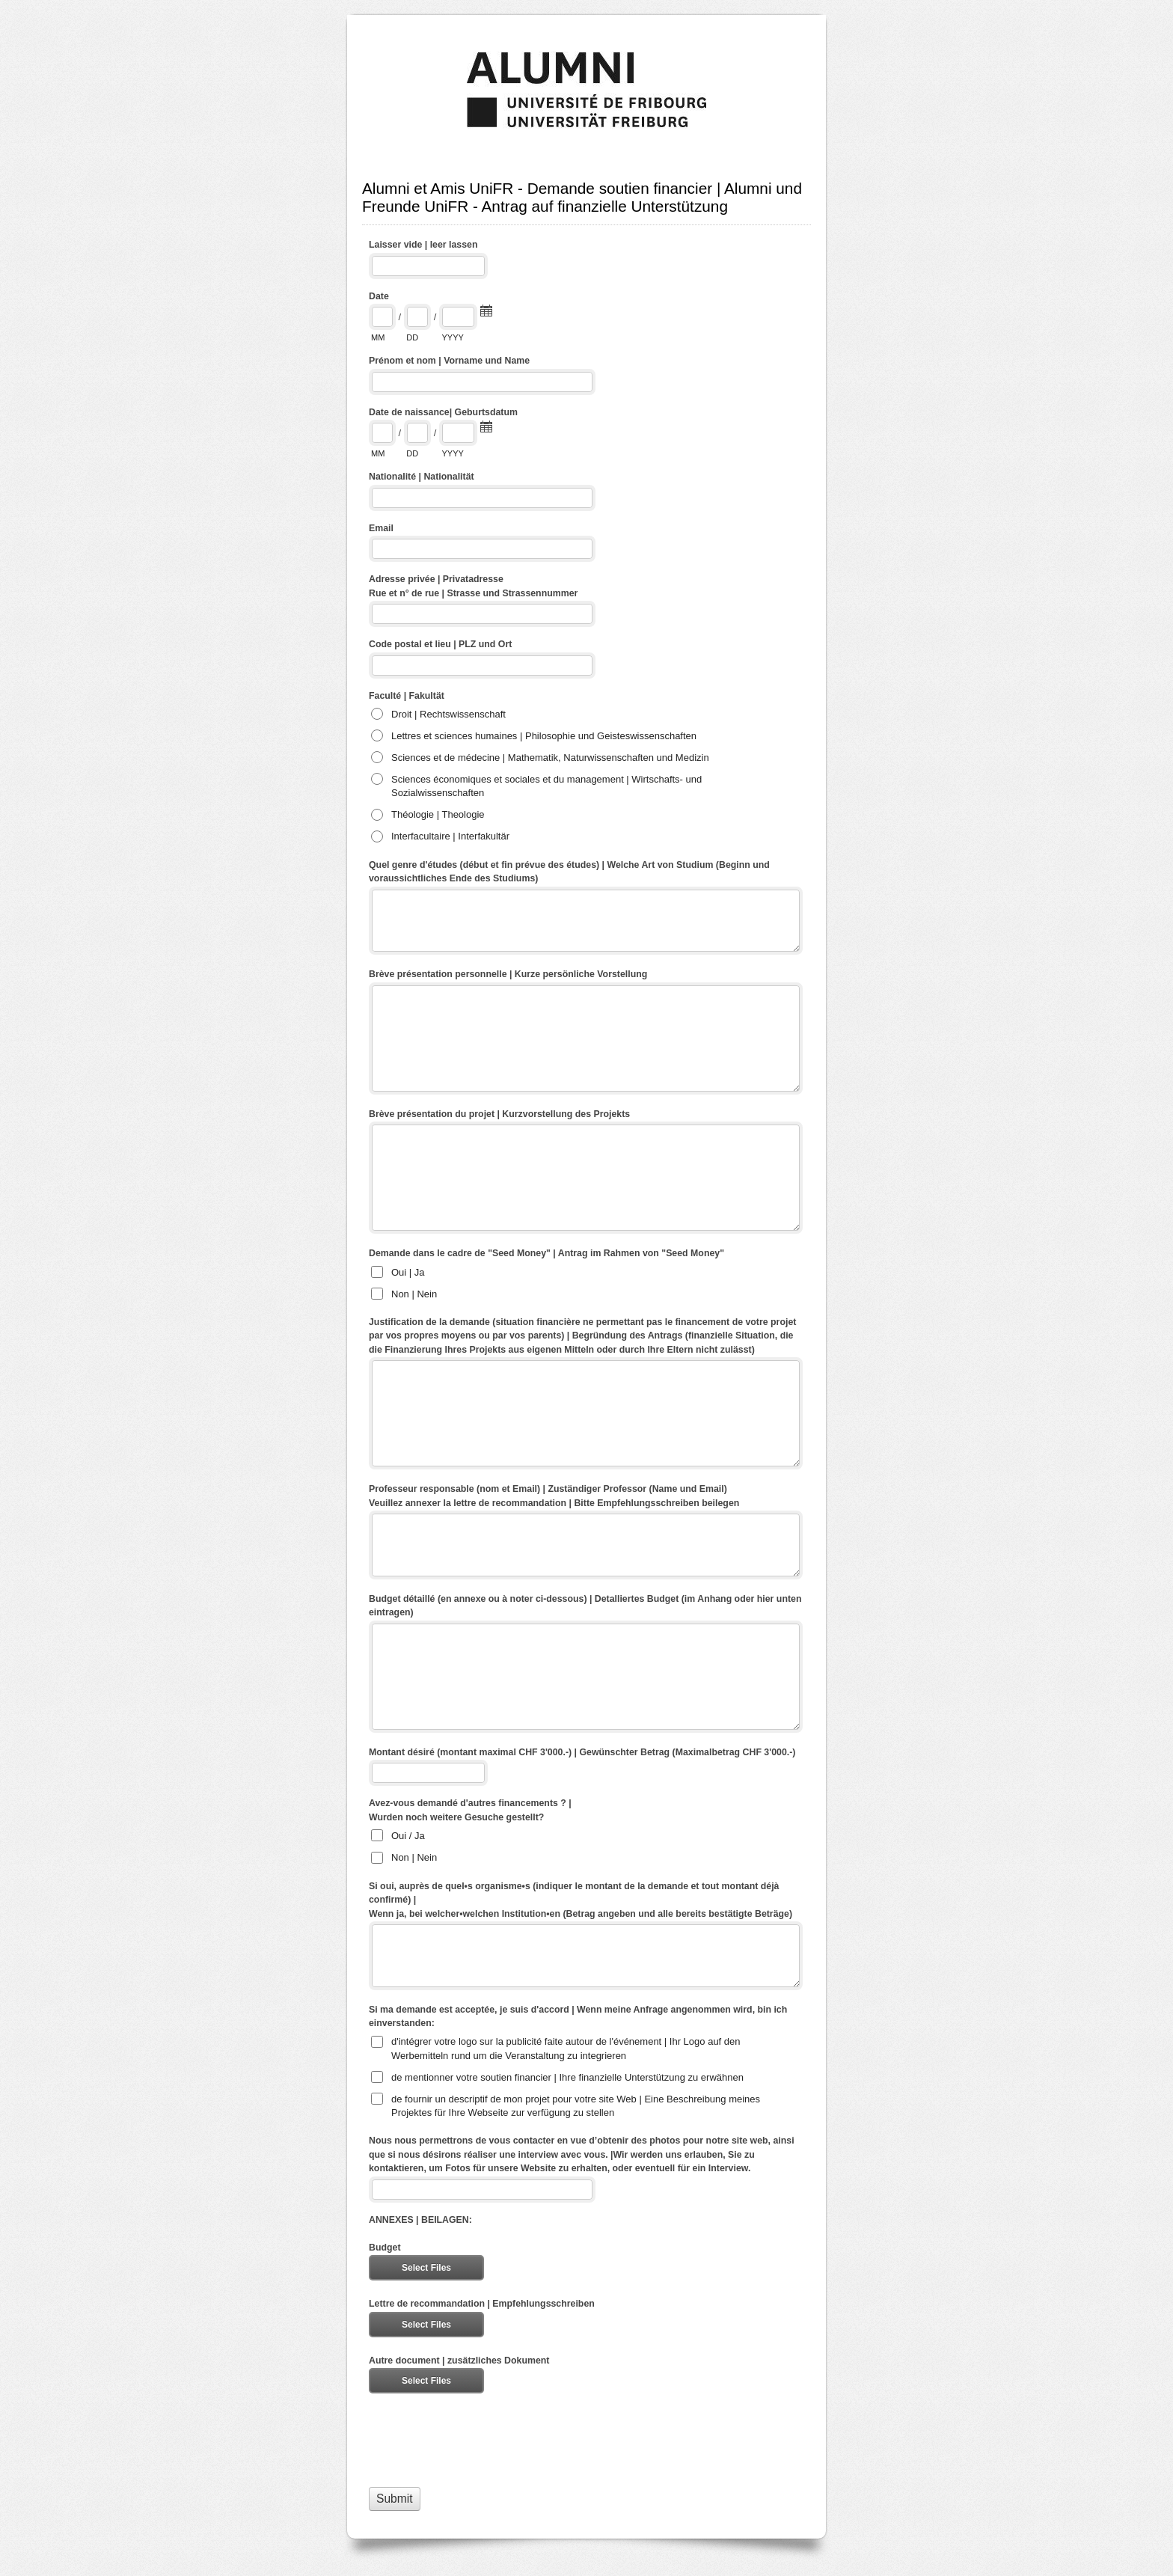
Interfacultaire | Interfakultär (450, 836)
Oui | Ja (408, 1272)
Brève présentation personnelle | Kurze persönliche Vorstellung (508, 974)
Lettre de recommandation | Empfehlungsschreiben (482, 2303)
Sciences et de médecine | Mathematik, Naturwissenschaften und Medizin (550, 757)
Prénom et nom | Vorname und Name (449, 360)
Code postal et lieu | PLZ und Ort (440, 644)
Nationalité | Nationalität (421, 476)
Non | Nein (414, 1294)
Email (381, 528)
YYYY (452, 337)
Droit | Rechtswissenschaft (448, 714)
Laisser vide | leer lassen (423, 244)
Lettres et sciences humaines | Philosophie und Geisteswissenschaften (543, 735)
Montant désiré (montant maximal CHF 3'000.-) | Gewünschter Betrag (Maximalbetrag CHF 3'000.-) (582, 1752)
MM (378, 337)
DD (412, 337)
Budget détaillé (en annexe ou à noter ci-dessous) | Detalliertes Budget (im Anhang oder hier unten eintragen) (585, 1606)
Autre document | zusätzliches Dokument (459, 2360)
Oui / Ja (408, 1835)
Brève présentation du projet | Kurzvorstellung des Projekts (499, 1114)
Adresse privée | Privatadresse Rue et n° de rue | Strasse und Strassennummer (473, 586)
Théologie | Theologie (438, 814)
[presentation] (482, 2440)
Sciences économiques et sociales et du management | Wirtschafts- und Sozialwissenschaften (546, 786)
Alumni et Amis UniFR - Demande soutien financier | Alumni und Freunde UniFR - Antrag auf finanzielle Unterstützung (586, 90)
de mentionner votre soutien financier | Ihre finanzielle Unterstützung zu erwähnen (567, 2077)
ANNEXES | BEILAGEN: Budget (420, 2234)
